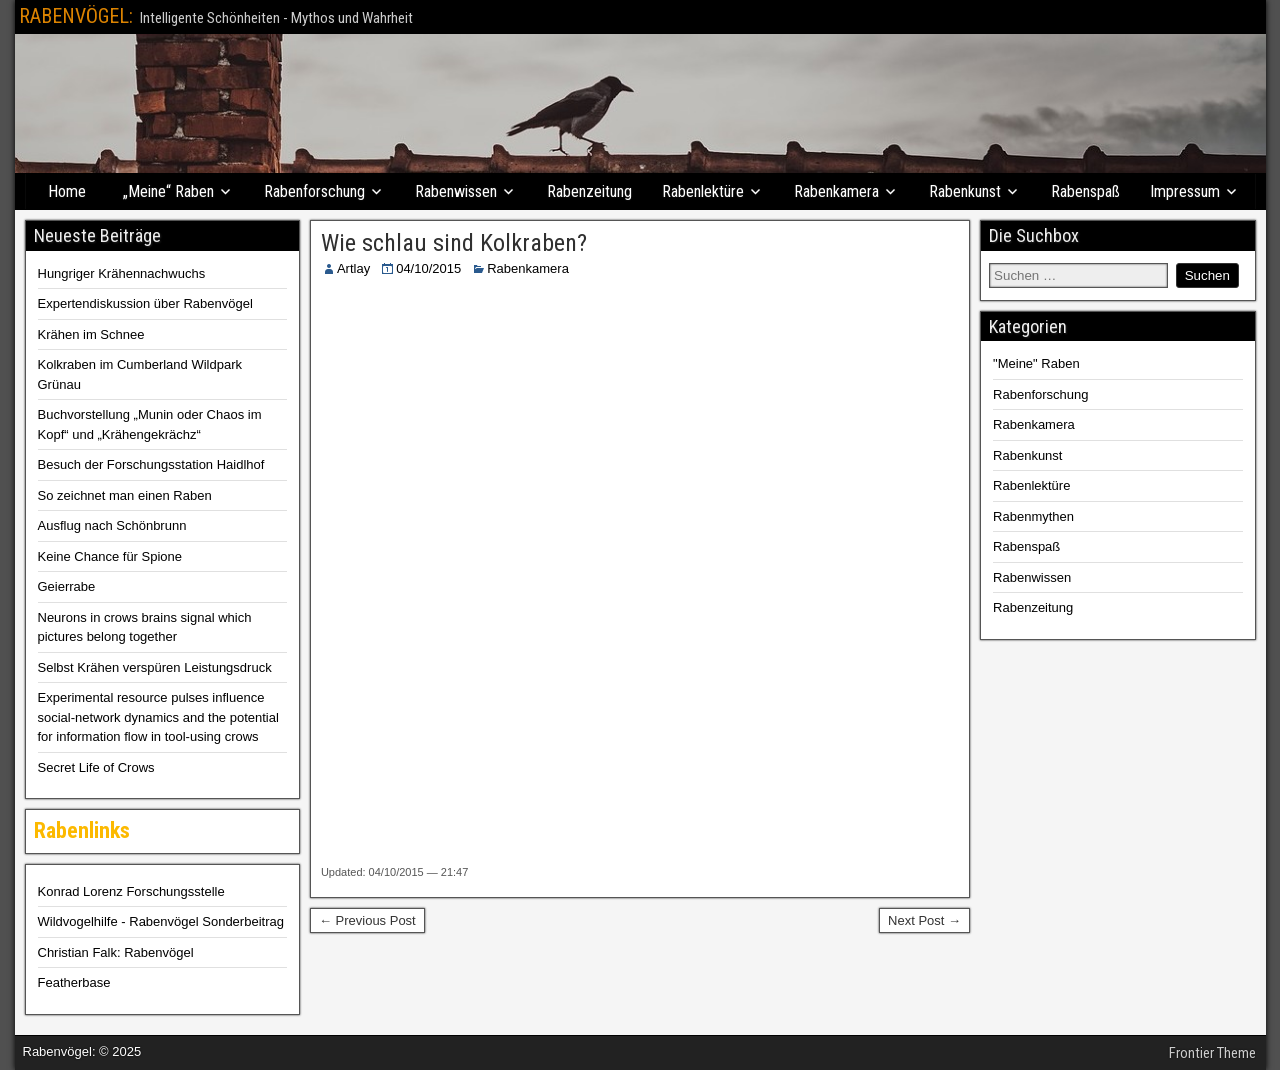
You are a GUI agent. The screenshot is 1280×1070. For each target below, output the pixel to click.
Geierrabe (67, 586)
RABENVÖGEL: (76, 16)
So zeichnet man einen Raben (125, 495)
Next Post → (924, 920)
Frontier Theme (1212, 1053)
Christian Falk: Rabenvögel (116, 952)
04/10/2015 (428, 268)
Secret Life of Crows (96, 767)
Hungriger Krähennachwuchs (122, 273)
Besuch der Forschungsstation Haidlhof (151, 464)
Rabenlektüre (703, 191)
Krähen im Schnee (91, 334)
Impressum (1185, 191)
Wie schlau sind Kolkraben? (454, 243)
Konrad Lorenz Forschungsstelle (131, 891)
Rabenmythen (1033, 516)
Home (67, 191)
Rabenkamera (836, 191)
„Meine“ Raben (168, 191)
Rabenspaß (1085, 191)
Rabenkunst (965, 191)
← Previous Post (367, 920)
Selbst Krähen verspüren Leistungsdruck (155, 667)
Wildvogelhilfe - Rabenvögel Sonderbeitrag (161, 921)
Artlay (353, 268)
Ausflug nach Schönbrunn (112, 525)
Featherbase (74, 982)
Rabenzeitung (589, 191)
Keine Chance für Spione (110, 556)
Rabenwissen (456, 191)
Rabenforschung (314, 191)
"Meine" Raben (1036, 363)
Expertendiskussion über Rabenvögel (145, 303)
